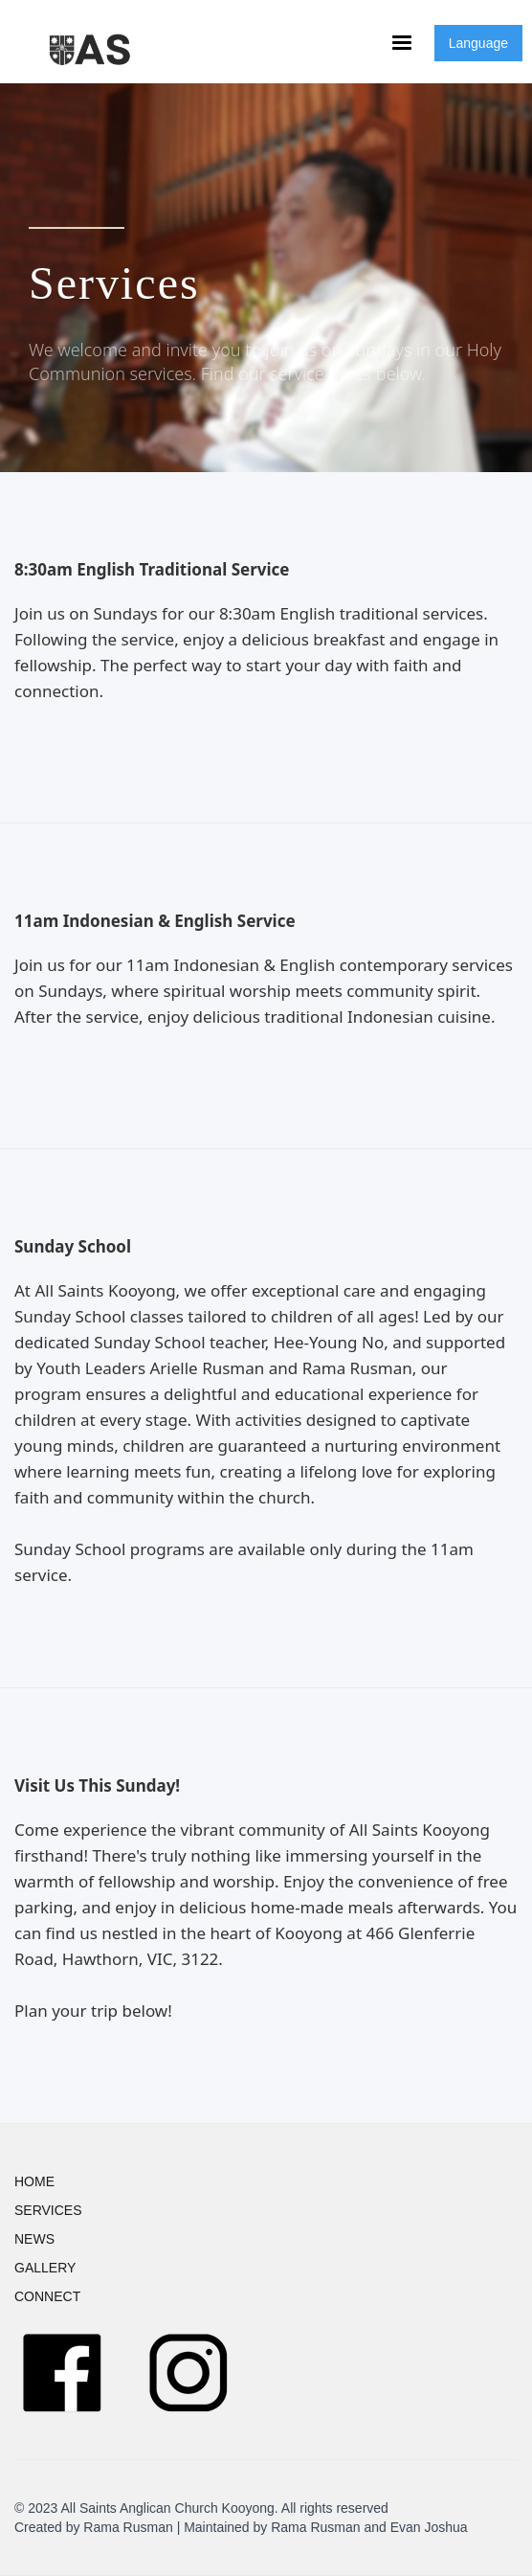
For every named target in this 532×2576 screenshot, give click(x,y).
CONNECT (47, 2296)
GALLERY (45, 2267)
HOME (34, 2181)
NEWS (34, 2239)
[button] (401, 43)
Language (478, 43)
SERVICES (48, 2210)
